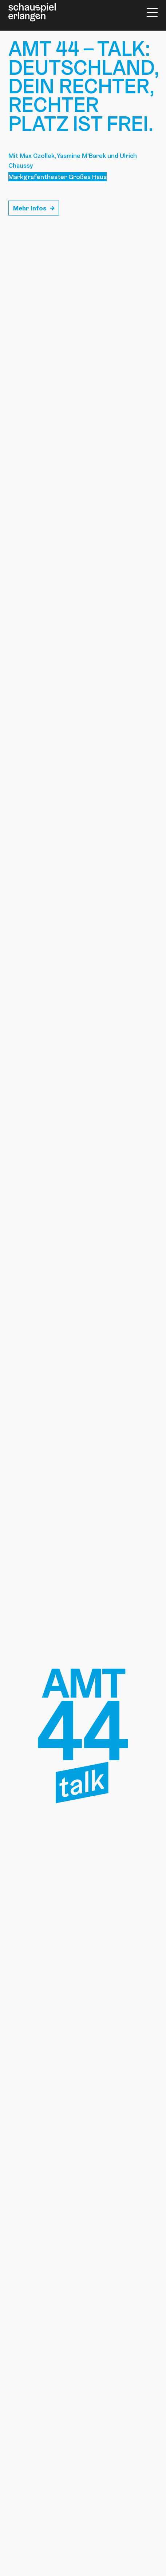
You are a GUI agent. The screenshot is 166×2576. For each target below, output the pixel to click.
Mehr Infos (30, 208)
